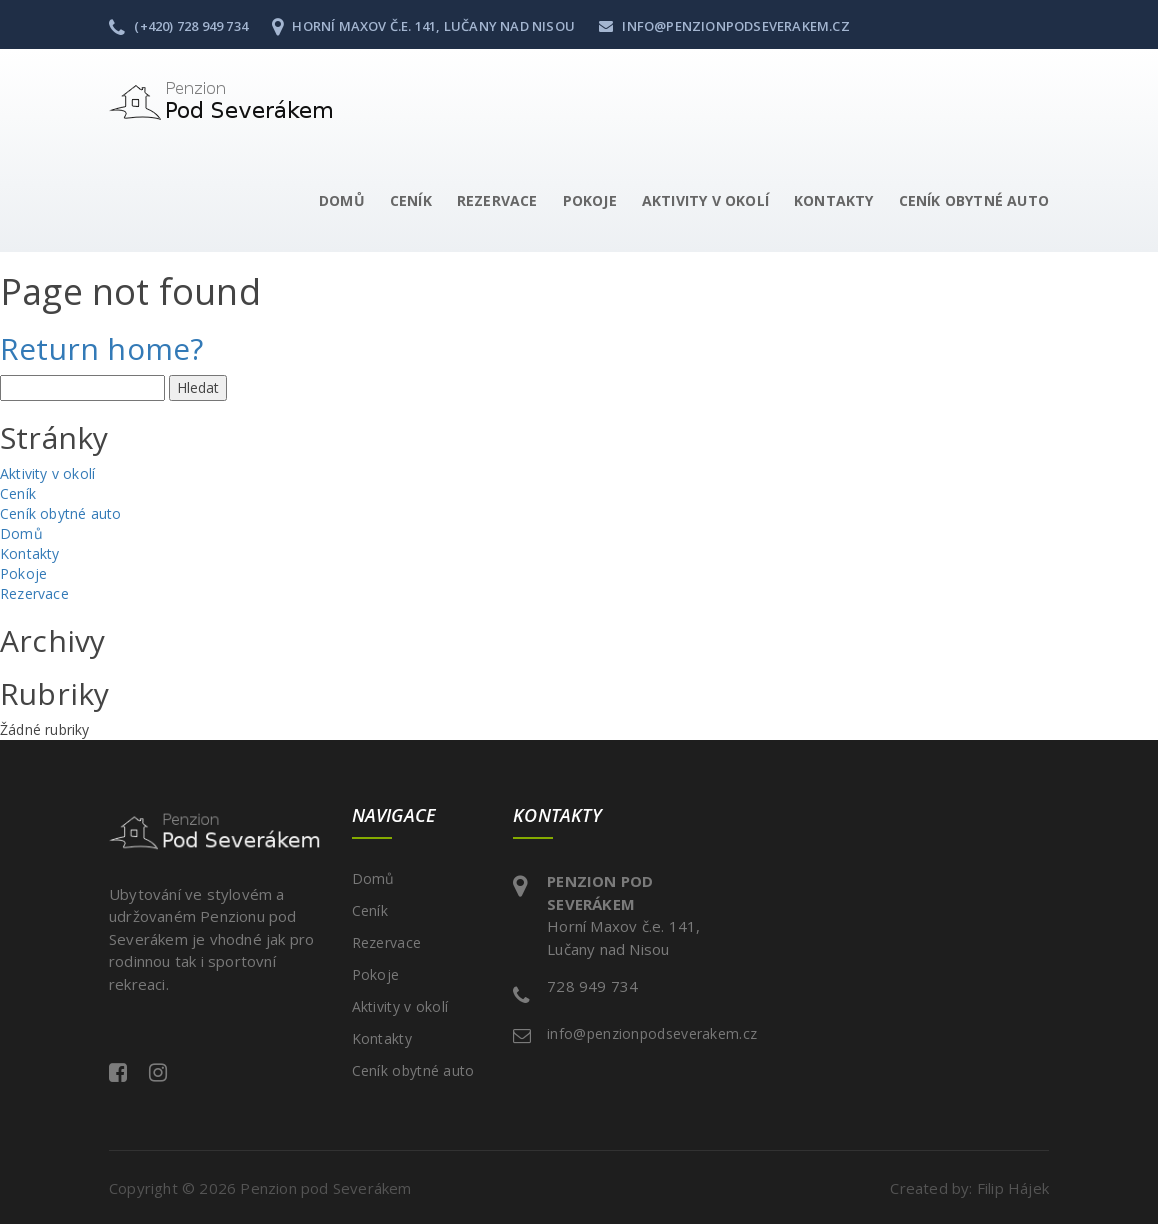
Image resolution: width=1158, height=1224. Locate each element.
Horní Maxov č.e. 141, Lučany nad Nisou (423, 26)
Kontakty (834, 200)
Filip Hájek (1013, 1188)
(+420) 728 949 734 (178, 26)
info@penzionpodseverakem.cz (724, 26)
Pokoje (590, 200)
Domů (342, 200)
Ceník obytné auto (974, 200)
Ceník (411, 200)
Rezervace (497, 200)
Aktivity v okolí (705, 200)
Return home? (101, 348)
